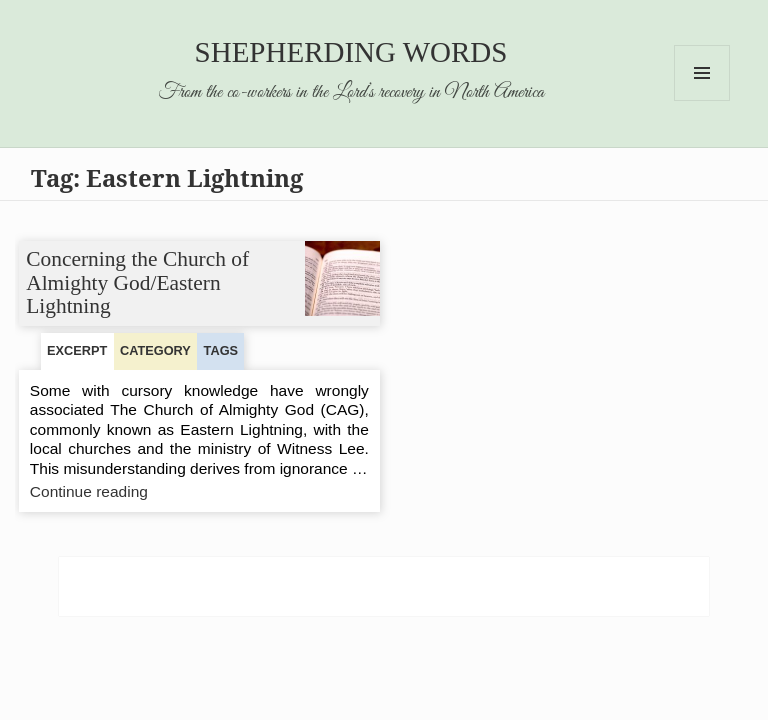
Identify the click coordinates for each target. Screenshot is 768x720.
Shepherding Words (351, 52)
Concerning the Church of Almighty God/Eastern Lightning (138, 282)
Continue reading (132, 491)
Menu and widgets (702, 100)
